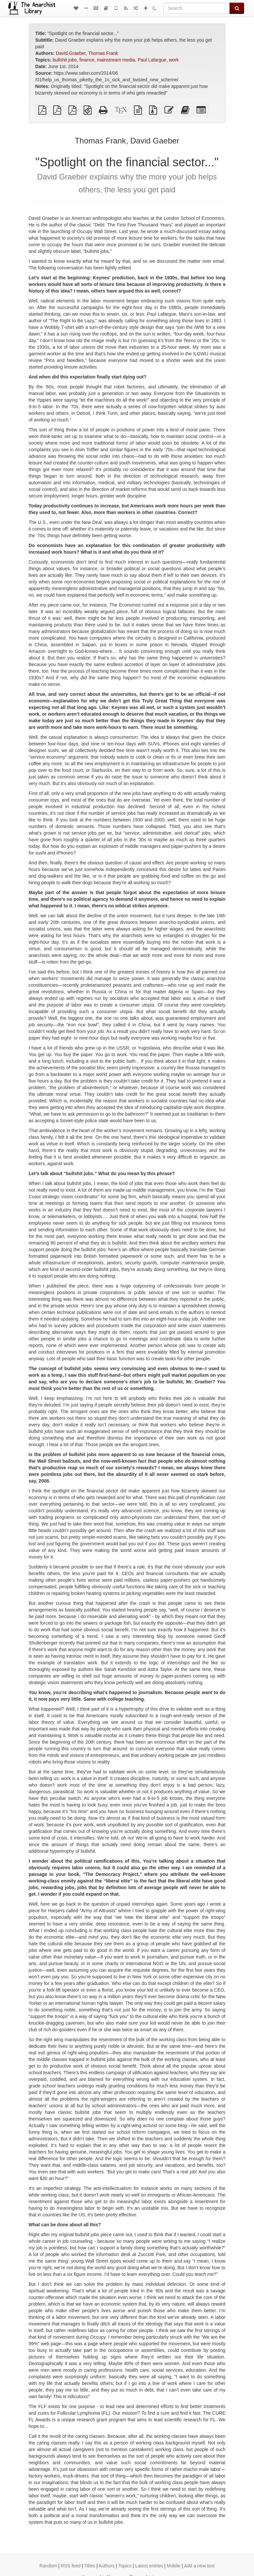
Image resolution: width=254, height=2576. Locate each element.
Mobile (173, 2565)
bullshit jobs (65, 59)
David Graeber (71, 53)
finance (86, 59)
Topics (125, 2565)
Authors (106, 2565)
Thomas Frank (103, 53)
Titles (89, 2565)
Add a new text (199, 2565)
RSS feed (71, 2565)
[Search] (196, 8)
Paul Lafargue (152, 59)
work (174, 59)
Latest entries (149, 2565)
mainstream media (116, 59)
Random (48, 2565)
